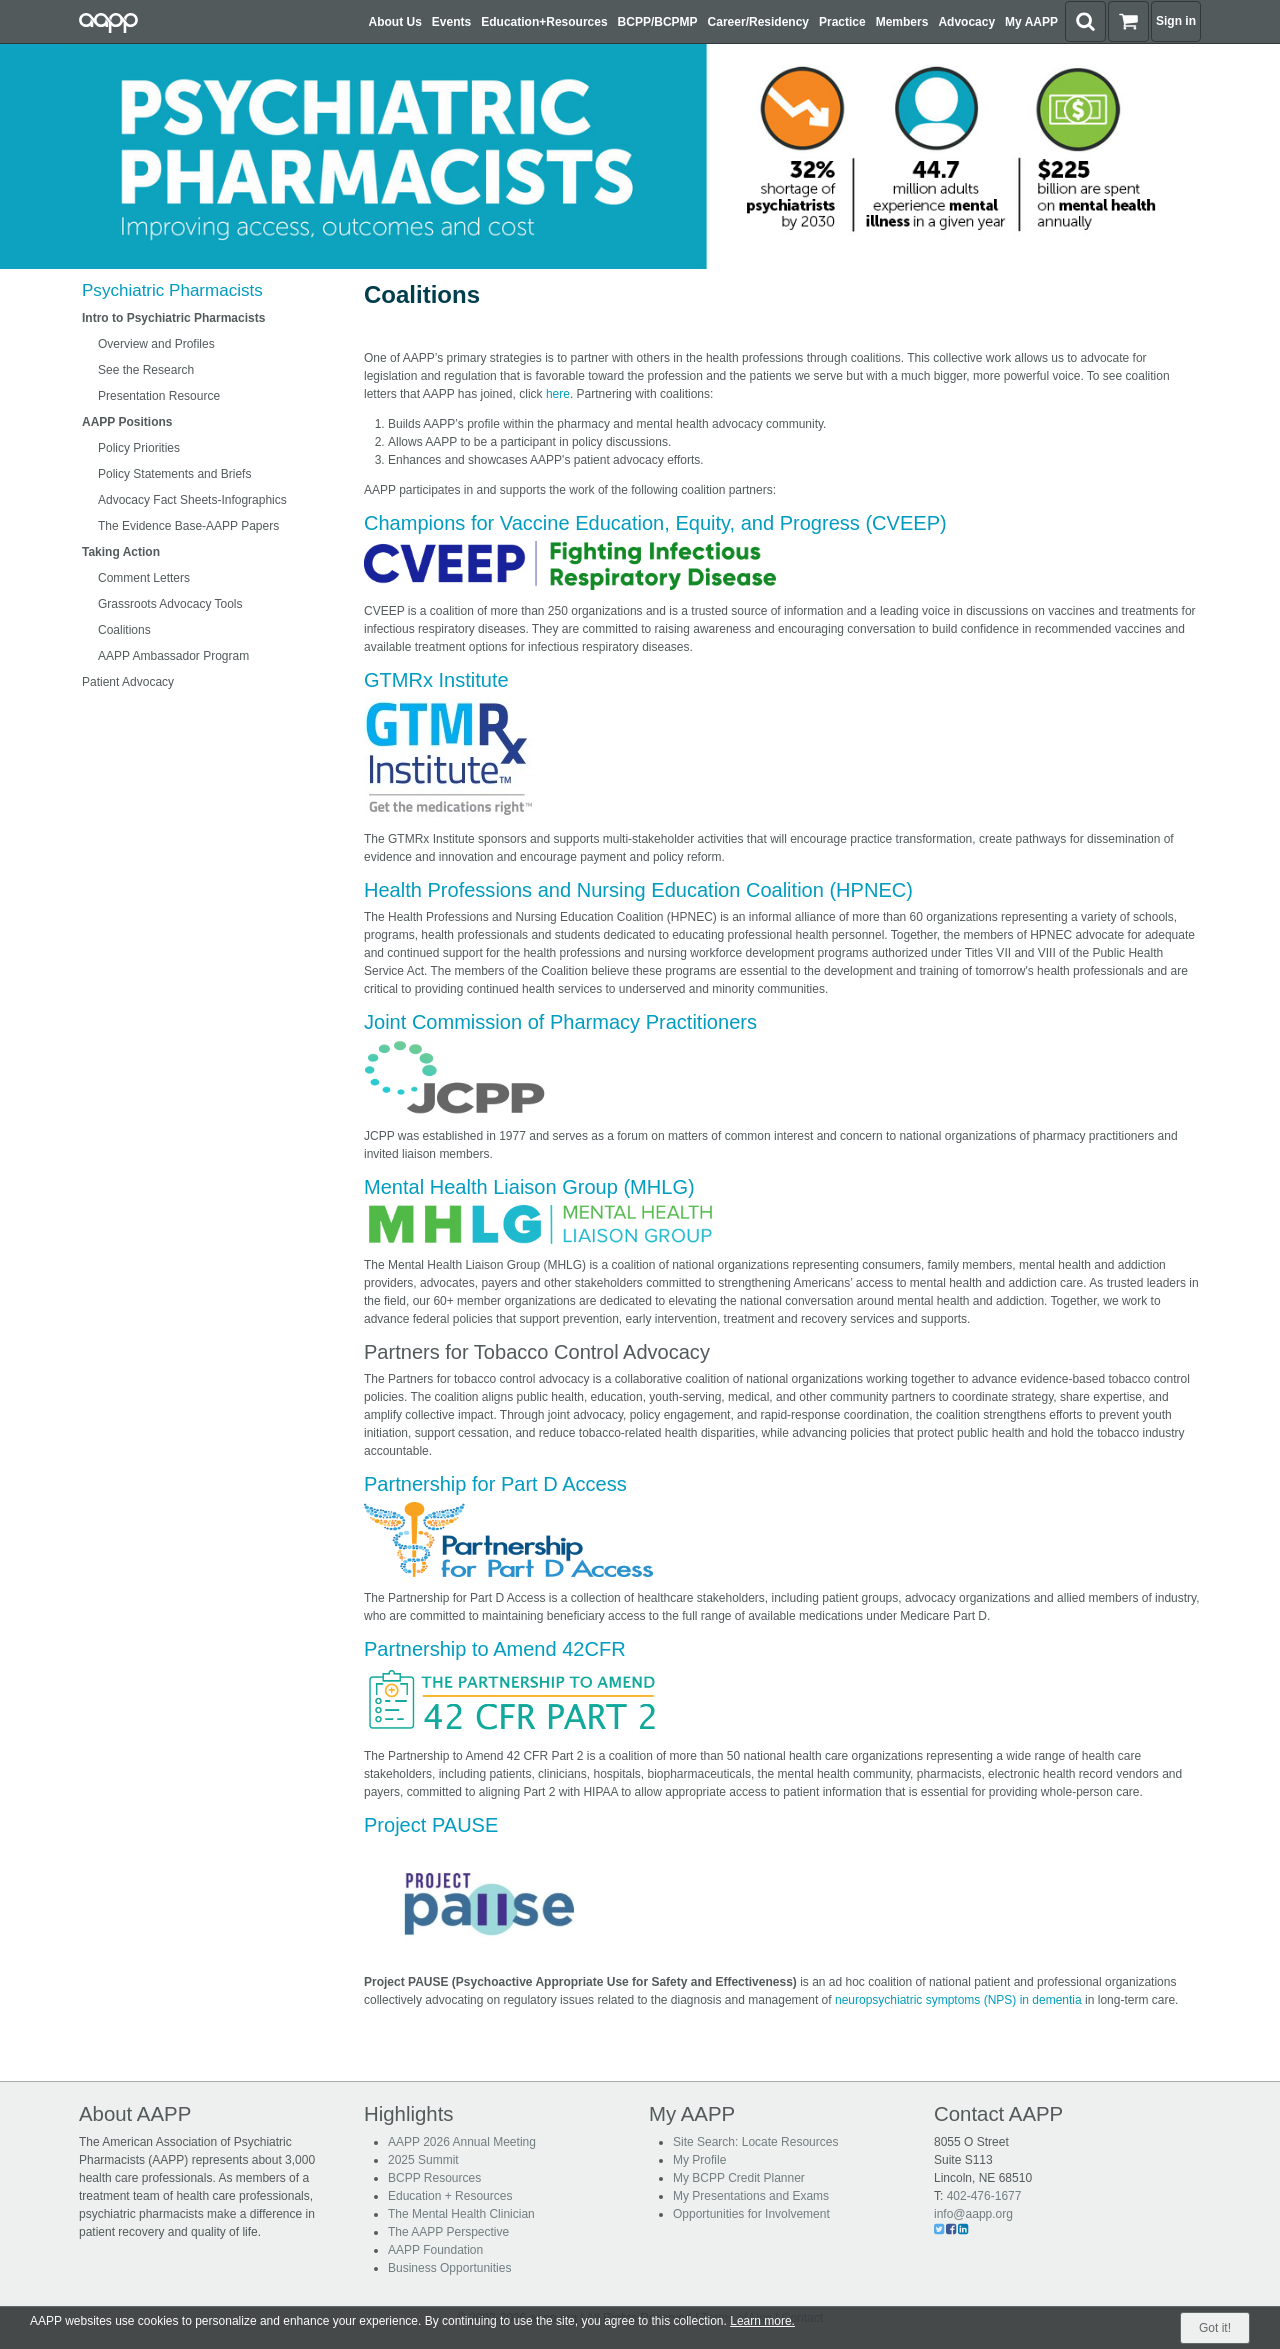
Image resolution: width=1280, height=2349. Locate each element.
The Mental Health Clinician (461, 2214)
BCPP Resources (434, 2178)
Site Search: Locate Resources (755, 2142)
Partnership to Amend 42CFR (495, 1649)
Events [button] (451, 22)
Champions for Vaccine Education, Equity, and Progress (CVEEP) (655, 523)
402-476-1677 (984, 2196)
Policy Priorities (139, 448)
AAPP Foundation (435, 2250)
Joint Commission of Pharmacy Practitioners (560, 1022)
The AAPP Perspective (448, 2232)
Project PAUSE (431, 1825)
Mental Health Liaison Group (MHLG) (529, 1187)
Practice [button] (842, 22)
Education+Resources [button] (544, 22)
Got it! (1215, 2328)
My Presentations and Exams (751, 2196)
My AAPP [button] (1031, 22)
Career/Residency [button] (758, 22)
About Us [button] (395, 22)
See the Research (146, 370)
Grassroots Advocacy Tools (170, 604)
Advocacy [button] (966, 22)
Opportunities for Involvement (751, 2214)
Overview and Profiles (156, 344)
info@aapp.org (973, 2214)
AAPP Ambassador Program (173, 656)
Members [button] (902, 22)
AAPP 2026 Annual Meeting (462, 2142)
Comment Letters (144, 578)
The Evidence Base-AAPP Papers (188, 526)
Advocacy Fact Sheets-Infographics (192, 500)
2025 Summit (423, 2160)
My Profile (699, 2160)
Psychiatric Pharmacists (172, 290)
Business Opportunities (449, 2268)
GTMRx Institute (436, 680)
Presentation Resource (159, 396)
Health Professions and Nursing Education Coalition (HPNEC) (638, 890)
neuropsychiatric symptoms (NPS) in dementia (958, 2000)
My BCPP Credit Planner (739, 2178)
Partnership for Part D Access (495, 1484)
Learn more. (762, 2321)
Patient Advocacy (128, 682)
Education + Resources (450, 2196)
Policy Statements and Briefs (174, 474)
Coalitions (124, 630)
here (558, 394)
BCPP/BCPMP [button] (658, 22)
